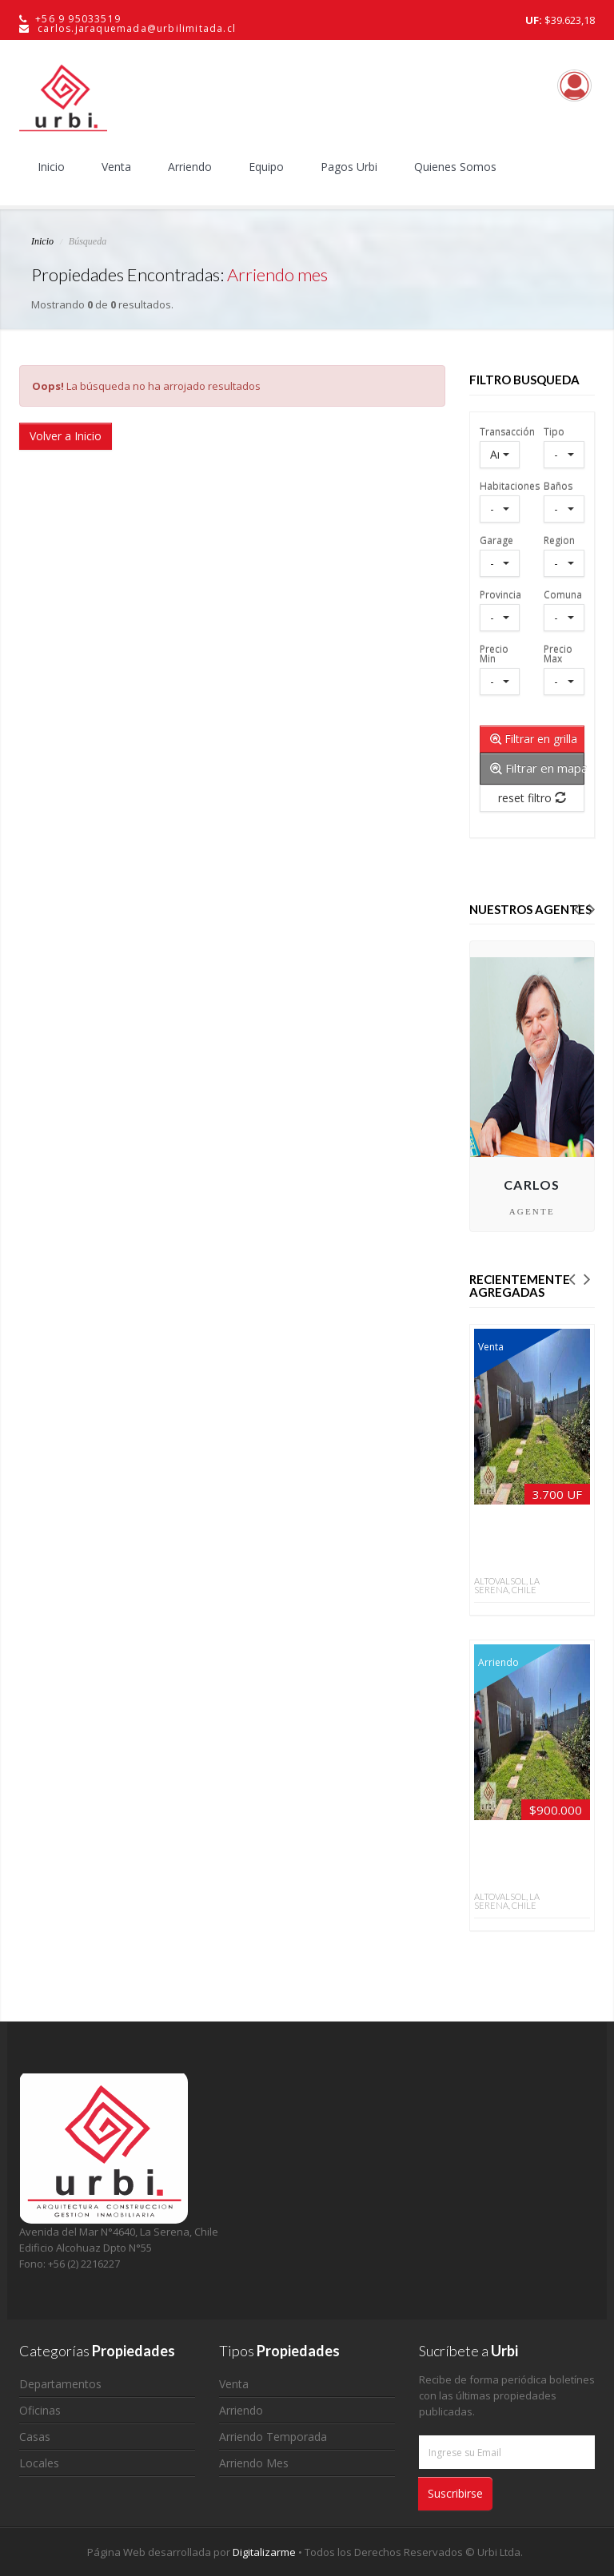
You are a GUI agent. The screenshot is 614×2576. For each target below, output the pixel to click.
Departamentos (60, 2383)
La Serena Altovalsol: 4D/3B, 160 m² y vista (515, 1544)
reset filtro (532, 797)
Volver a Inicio (66, 435)
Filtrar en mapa (537, 768)
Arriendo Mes (254, 2463)
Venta (116, 166)
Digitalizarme (265, 2552)
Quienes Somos (455, 166)
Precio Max (558, 653)
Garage (496, 540)
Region (559, 540)
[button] (576, 908)
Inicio (51, 166)
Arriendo (190, 166)
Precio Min (494, 653)
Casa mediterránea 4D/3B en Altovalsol (515, 1860)
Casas (34, 2436)
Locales (39, 2463)
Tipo (554, 431)
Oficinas (40, 2410)
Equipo (266, 166)
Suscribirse (455, 2493)
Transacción (500, 431)
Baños (558, 485)
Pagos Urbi (349, 166)
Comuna (563, 594)
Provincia (500, 594)
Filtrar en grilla (533, 738)
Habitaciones (500, 485)
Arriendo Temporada (273, 2436)
